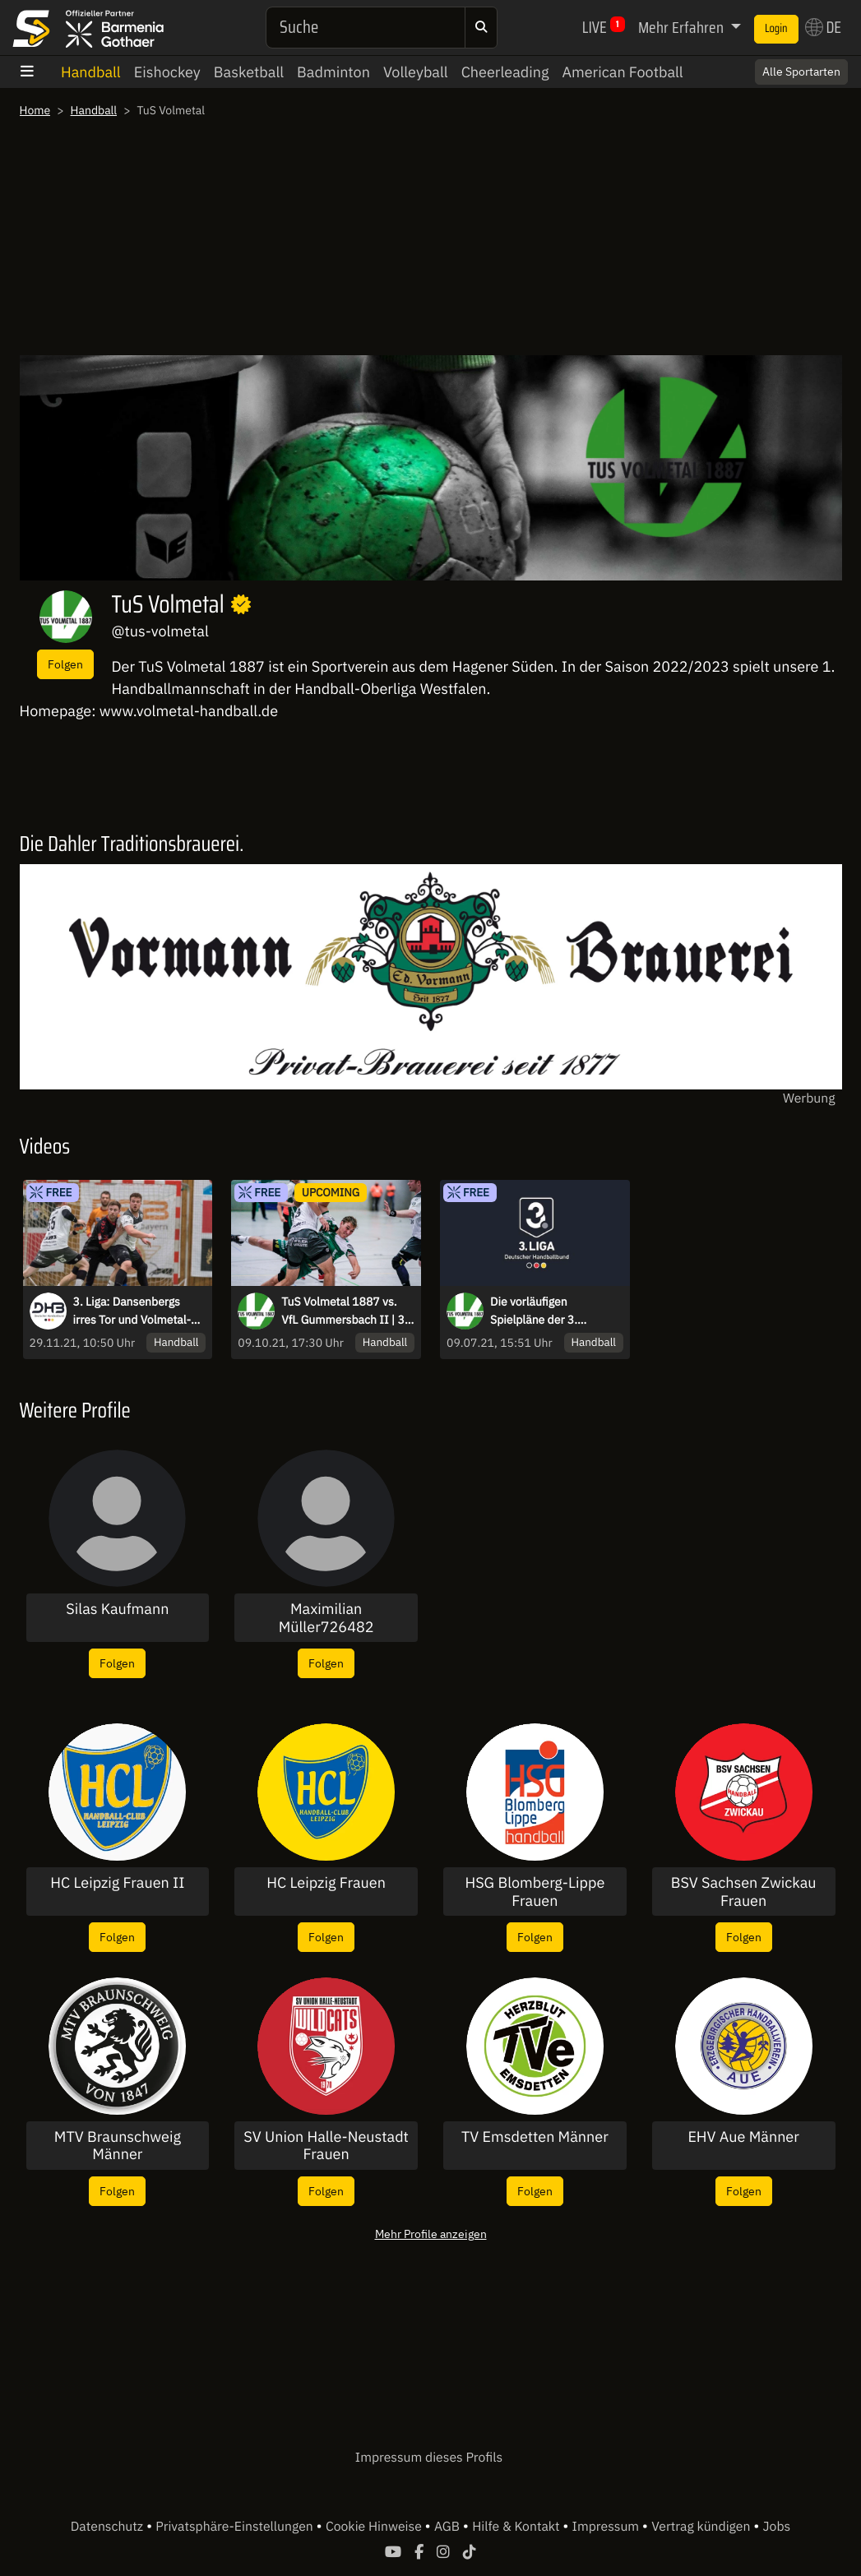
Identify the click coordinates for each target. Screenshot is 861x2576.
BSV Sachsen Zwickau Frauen (744, 1891)
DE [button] (823, 27)
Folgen (65, 664)
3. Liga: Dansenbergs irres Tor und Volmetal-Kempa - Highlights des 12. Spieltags (132, 1311)
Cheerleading (505, 71)
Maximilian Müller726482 (326, 1617)
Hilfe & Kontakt (517, 2526)
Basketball (249, 71)
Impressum (607, 2526)
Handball (91, 71)
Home (35, 110)
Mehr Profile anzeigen (431, 2233)
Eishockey (167, 71)
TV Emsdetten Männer (535, 2137)
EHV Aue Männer (743, 2137)
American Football (622, 71)
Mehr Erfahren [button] (682, 27)
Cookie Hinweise (375, 2526)
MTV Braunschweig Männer (117, 2145)
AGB (448, 2526)
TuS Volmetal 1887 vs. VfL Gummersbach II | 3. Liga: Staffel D (344, 1311)
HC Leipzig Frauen (326, 1883)
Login (776, 29)
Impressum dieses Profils (428, 2457)
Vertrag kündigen (702, 2526)
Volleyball (415, 71)
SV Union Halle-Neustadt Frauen (326, 2145)
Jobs (777, 2526)
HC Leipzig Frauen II (117, 1883)
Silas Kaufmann (117, 1609)
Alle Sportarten (801, 71)
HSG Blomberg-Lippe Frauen (534, 1891)
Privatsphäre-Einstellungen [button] (235, 2526)
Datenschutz (108, 2526)
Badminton (333, 71)
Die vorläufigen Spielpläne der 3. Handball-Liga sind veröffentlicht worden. (547, 1311)
